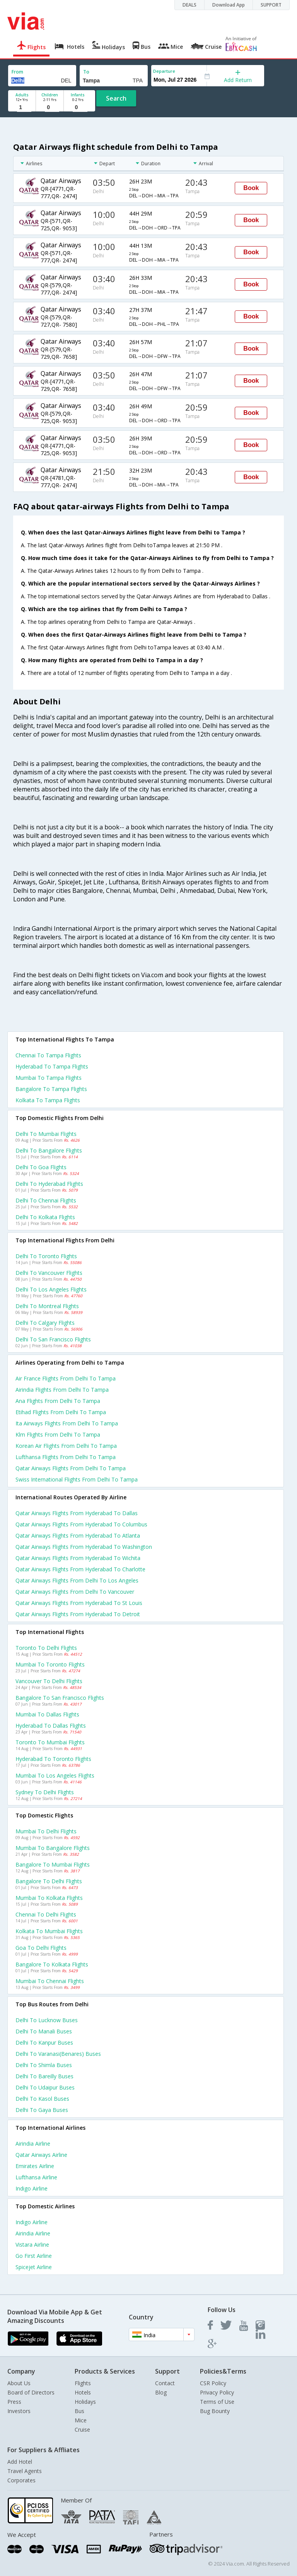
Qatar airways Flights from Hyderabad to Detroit (77, 1614)
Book (251, 188)
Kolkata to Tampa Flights (47, 1100)
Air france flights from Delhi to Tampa (65, 1378)
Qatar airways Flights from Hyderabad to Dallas (76, 1513)
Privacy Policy (217, 2392)
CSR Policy (213, 2383)
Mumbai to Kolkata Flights (49, 1897)
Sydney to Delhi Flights (44, 1792)
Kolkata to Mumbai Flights (49, 1931)
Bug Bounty (215, 2411)
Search (116, 98)
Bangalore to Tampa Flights (51, 1089)
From (17, 72)
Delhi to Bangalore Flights (48, 1150)
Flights (83, 2383)
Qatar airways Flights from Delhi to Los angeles (76, 1580)
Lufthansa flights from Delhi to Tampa (65, 1457)
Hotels (83, 2392)
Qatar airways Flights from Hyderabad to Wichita (77, 1558)
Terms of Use (217, 2401)
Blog (161, 2392)
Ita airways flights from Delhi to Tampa (66, 1423)
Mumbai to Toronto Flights (50, 1664)
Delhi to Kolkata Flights (45, 1217)
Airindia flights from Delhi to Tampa (62, 1389)
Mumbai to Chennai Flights (49, 1981)
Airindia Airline (32, 2143)
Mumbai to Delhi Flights (46, 1831)
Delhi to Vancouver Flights (48, 1272)
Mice (81, 2420)
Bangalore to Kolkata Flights (51, 1964)
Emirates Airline (34, 2166)
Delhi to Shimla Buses (43, 2065)
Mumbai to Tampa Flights (48, 1077)
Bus (79, 2411)
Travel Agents (24, 2471)
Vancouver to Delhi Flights (48, 1681)
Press (14, 2401)
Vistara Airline (32, 2244)
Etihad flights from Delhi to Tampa (60, 1412)
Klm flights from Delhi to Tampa (57, 1434)
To (86, 72)
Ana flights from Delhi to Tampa (57, 1400)
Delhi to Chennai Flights (45, 1200)
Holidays (85, 2401)
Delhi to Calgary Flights (45, 1322)
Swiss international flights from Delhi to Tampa (76, 1479)
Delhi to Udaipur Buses (45, 2087)
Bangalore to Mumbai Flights (52, 1864)
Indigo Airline (31, 2188)
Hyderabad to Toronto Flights (53, 1758)
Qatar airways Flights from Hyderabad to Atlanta (77, 1535)
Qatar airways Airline (41, 2154)
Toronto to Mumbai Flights (50, 1742)
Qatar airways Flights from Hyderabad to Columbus (81, 1524)
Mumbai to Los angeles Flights (54, 1775)
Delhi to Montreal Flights (47, 1306)
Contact (165, 2383)
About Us (19, 2383)
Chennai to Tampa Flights (48, 1055)
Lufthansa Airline (36, 2177)
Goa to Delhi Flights (41, 1947)
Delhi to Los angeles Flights (51, 1289)
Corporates (21, 2480)
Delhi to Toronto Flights (46, 1256)
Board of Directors (31, 2392)
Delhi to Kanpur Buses (44, 2042)
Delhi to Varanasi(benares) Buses (58, 2053)
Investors (19, 2411)
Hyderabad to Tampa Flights (51, 1066)
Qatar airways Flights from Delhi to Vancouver (74, 1591)
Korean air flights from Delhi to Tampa (66, 1445)
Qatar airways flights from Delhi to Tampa (70, 1468)
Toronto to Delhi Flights (46, 1647)
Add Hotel (19, 2461)
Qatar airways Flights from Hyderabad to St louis (78, 1603)
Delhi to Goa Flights (41, 1167)
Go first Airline (33, 2255)
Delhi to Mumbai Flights (46, 1133)
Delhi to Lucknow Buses (46, 2020)
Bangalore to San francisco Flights (59, 1697)
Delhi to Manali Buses (43, 2031)
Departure (164, 71)
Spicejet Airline (33, 2267)
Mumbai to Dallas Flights (47, 1714)
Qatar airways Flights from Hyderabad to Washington (83, 1546)
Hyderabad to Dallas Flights (50, 1725)
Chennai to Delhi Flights (45, 1914)
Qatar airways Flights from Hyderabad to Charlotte (80, 1569)
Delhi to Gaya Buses (41, 2110)
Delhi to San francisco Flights (53, 1339)
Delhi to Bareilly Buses (44, 2076)
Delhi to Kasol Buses (42, 2098)
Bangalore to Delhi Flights (48, 1881)
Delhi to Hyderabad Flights (49, 1183)
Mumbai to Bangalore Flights (52, 1848)
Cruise (82, 2429)
